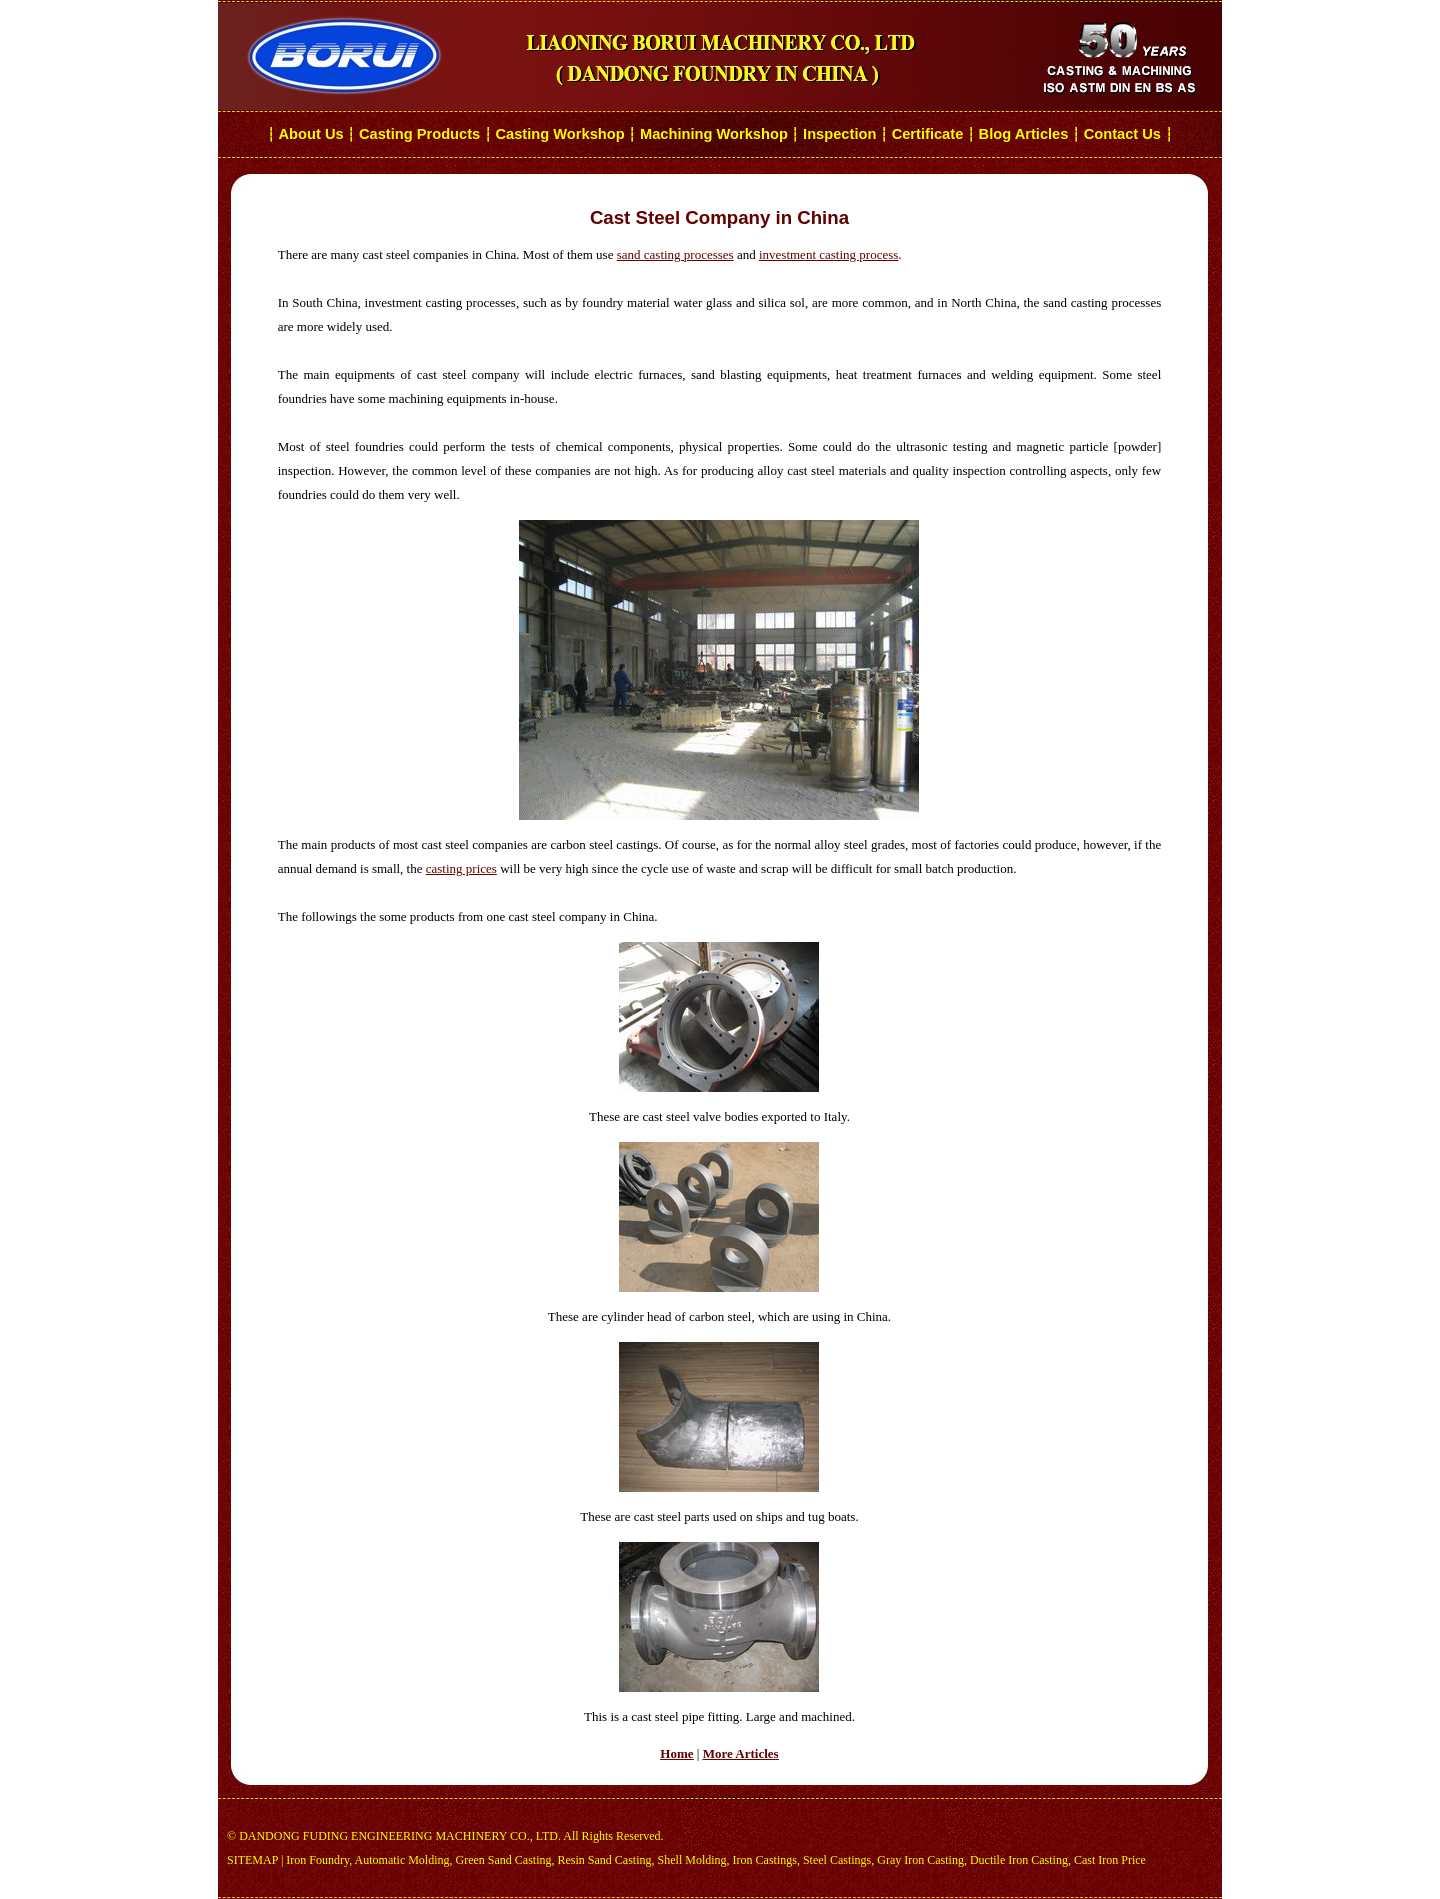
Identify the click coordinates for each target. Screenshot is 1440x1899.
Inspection (839, 134)
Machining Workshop (714, 134)
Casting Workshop (559, 134)
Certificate (928, 134)
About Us (311, 134)
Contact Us (1124, 134)
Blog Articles (1024, 134)
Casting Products (419, 134)
